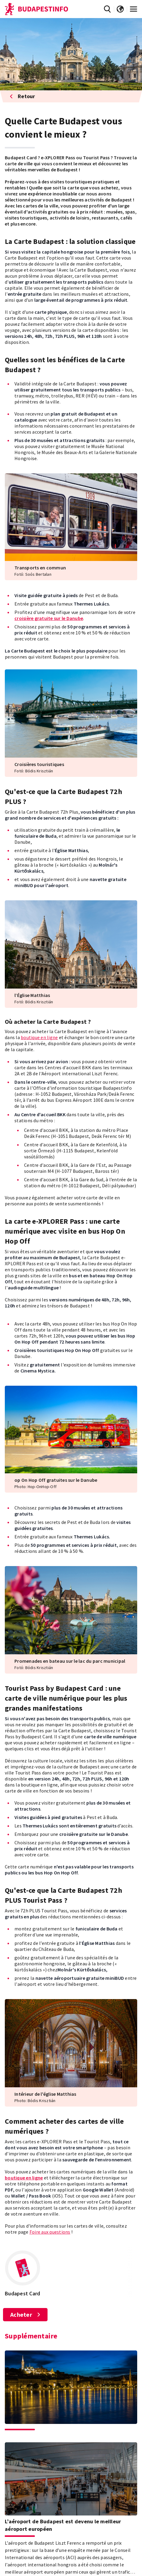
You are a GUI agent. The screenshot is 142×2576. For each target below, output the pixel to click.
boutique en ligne (39, 1037)
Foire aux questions (49, 2232)
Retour (22, 96)
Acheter (25, 2314)
